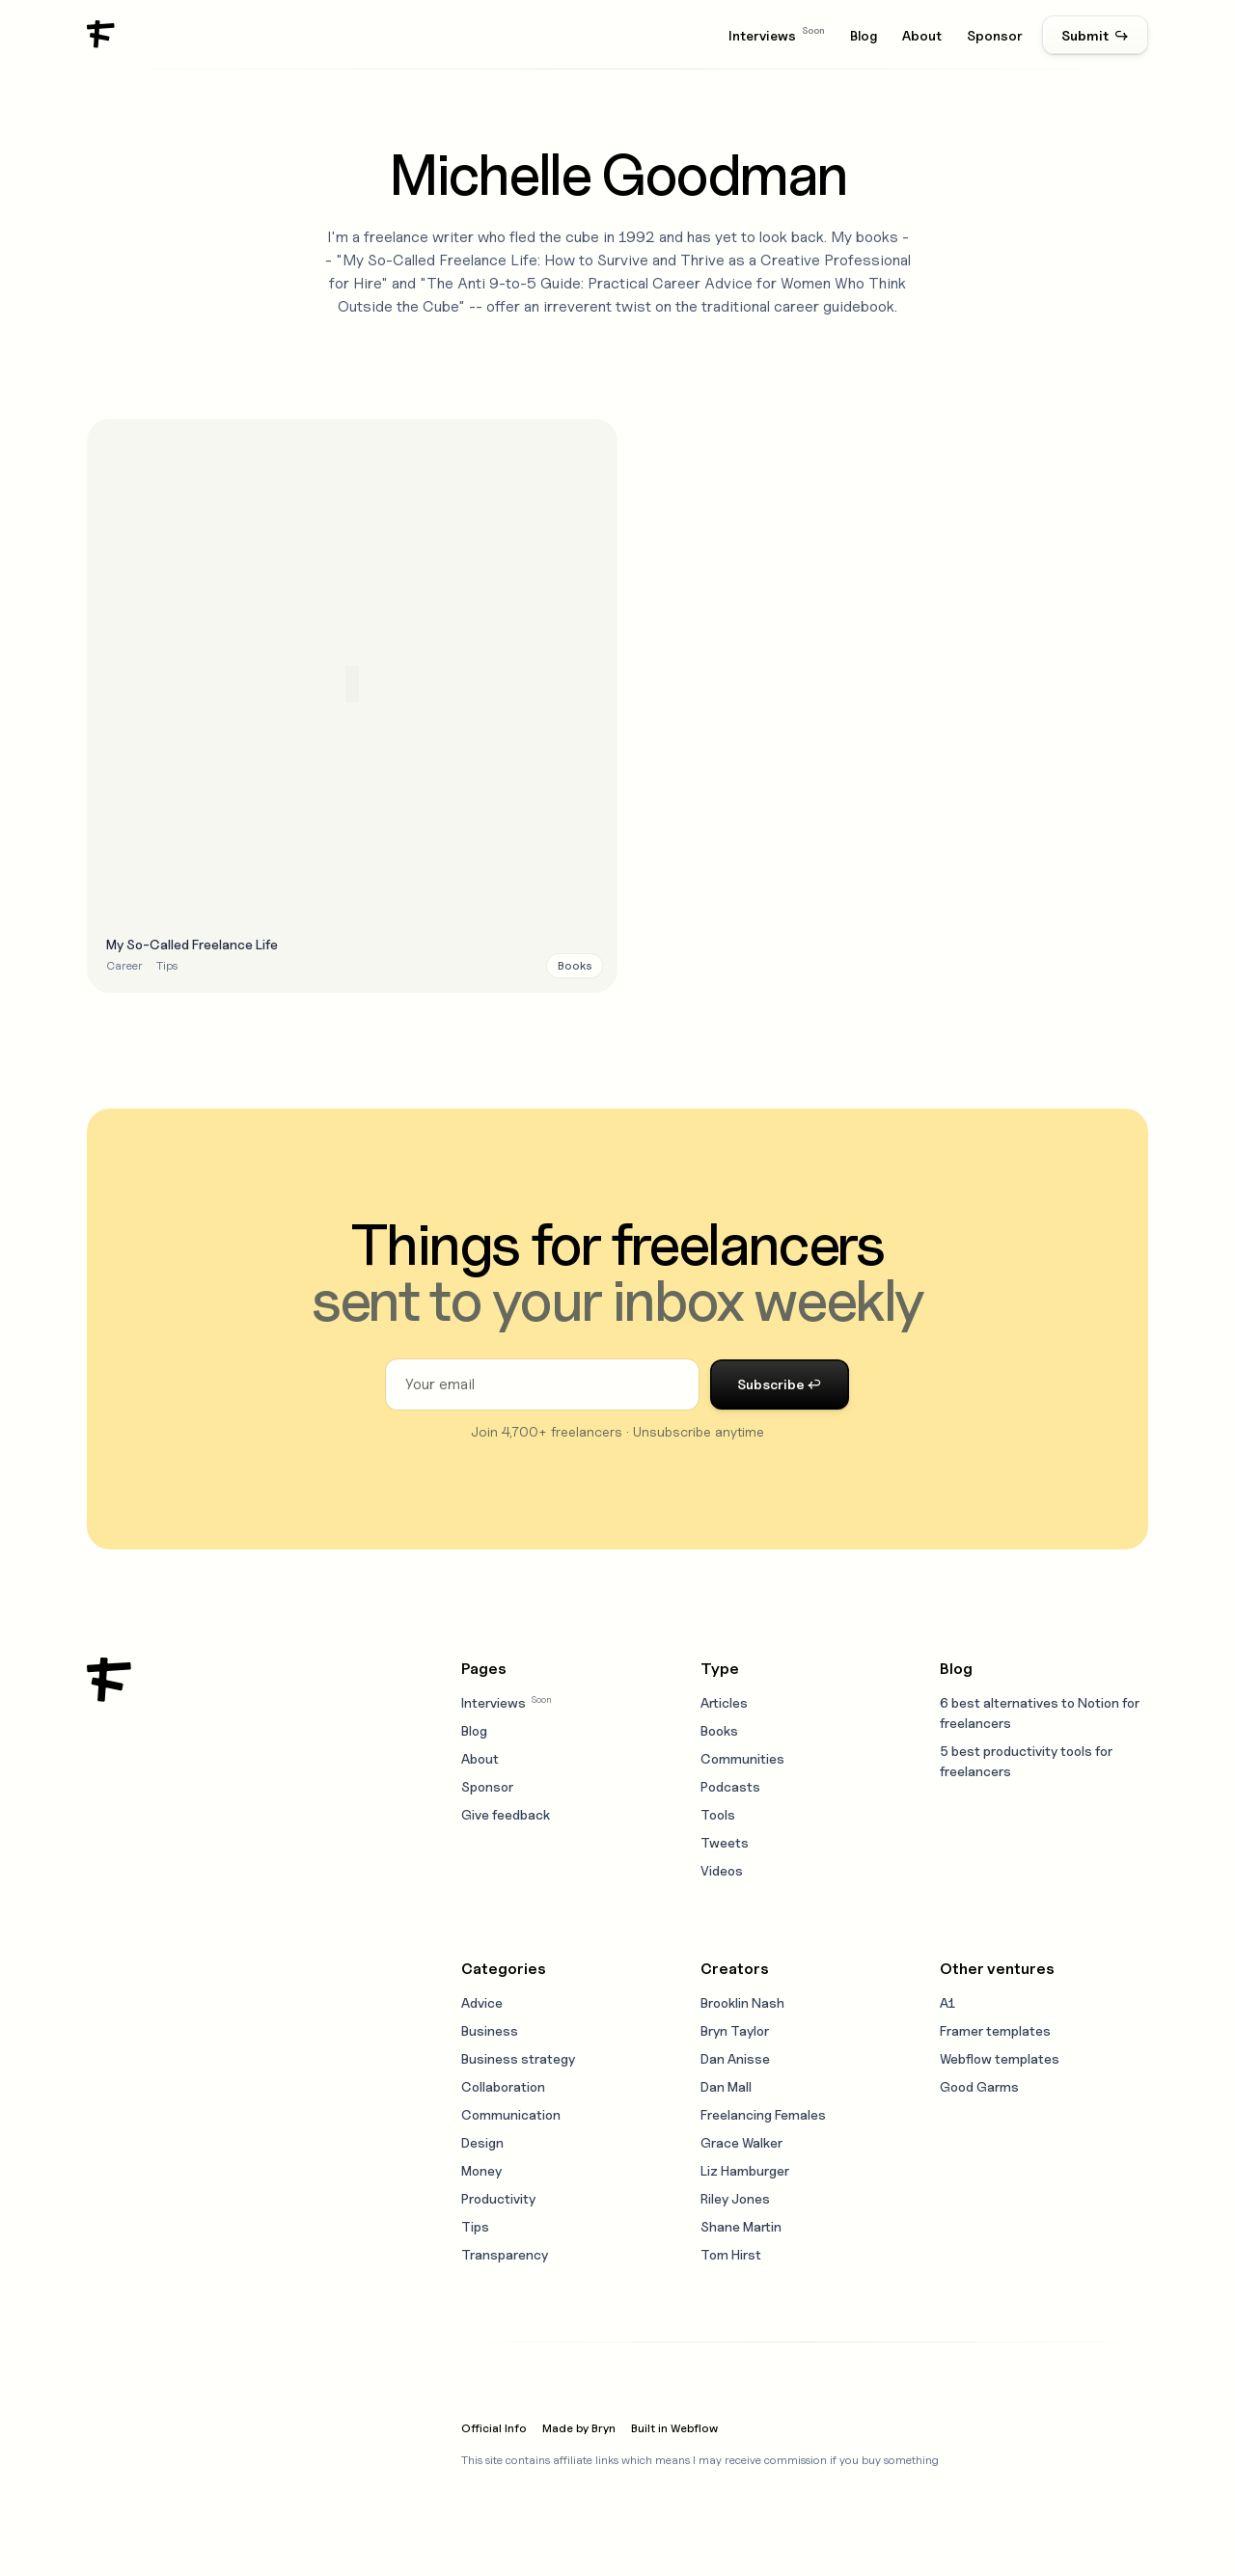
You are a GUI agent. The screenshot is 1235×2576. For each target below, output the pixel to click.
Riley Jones (735, 2198)
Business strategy (518, 2058)
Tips (475, 2226)
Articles (724, 1702)
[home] (101, 34)
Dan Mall (726, 2086)
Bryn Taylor (734, 2030)
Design (482, 2142)
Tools (717, 1814)
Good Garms (979, 2086)
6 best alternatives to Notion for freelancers (1039, 1712)
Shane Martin (741, 2226)
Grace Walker (741, 2142)
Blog (863, 35)
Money (481, 2170)
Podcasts (730, 1786)
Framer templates (995, 2030)
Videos (721, 1870)
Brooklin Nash (742, 2002)
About (922, 35)
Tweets (724, 1842)
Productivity (498, 2198)
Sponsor (995, 35)
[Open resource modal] (352, 706)
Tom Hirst (730, 2254)
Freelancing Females (763, 2114)
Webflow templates (999, 2058)
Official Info (494, 2428)
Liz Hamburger (744, 2170)
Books (719, 1730)
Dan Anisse (735, 2058)
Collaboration (503, 2086)
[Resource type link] (574, 965)
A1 (947, 2002)
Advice (482, 2002)
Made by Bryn (579, 2428)
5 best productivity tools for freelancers (1026, 1760)
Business (489, 2030)
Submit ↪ (1095, 35)
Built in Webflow (674, 2428)
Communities (742, 1758)
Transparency (504, 2254)
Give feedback (505, 1814)
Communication (511, 2114)
